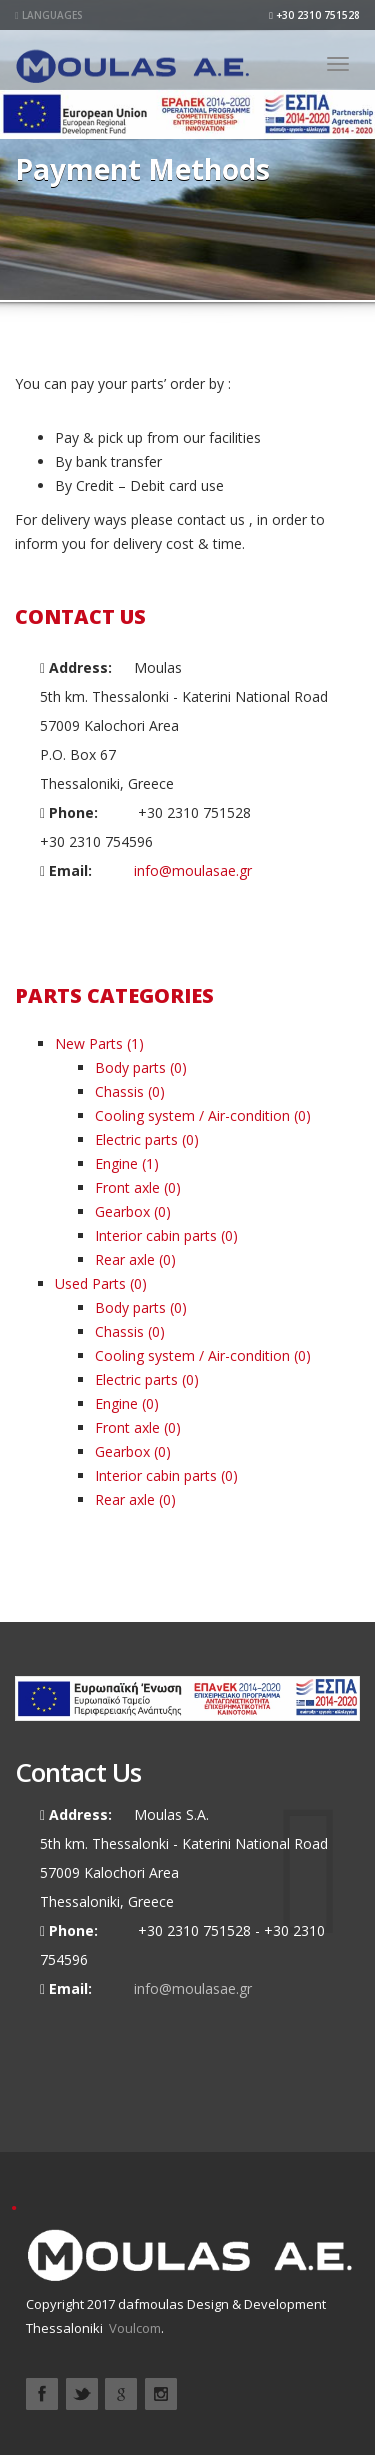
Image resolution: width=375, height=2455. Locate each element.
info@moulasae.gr (193, 870)
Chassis (119, 1091)
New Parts (89, 1043)
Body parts (130, 1067)
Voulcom (135, 2328)
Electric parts (136, 1139)
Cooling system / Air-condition (192, 1115)
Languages (49, 15)
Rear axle (125, 1259)
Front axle (127, 1187)
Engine (116, 1163)
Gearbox (122, 1211)
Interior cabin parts (156, 1235)
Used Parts (90, 1283)
